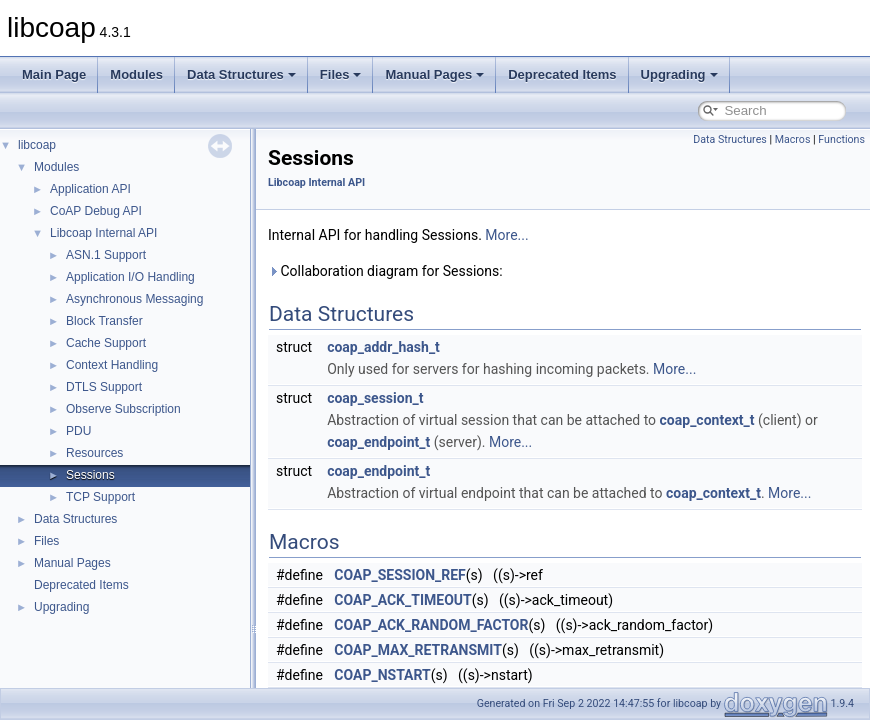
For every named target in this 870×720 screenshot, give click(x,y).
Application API (90, 189)
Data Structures (241, 74)
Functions (841, 139)
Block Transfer (104, 321)
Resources (94, 453)
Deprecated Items (562, 74)
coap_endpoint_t (378, 442)
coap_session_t (375, 398)
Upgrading (679, 74)
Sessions (90, 475)
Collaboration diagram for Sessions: (385, 271)
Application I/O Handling (130, 277)
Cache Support (106, 343)
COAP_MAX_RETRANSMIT (418, 650)
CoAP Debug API (96, 211)
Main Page (54, 74)
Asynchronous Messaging (134, 299)
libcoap (37, 145)
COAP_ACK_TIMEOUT (402, 600)
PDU (78, 431)
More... (506, 235)
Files (341, 74)
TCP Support (100, 497)
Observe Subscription (123, 409)
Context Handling (112, 365)
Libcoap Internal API (103, 233)
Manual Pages (434, 74)
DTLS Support (104, 387)
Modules (136, 74)
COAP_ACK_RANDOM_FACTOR (431, 625)
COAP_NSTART (382, 675)
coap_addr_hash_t (383, 347)
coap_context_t (707, 420)
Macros (793, 139)
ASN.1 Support (106, 255)
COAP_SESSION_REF (399, 575)
